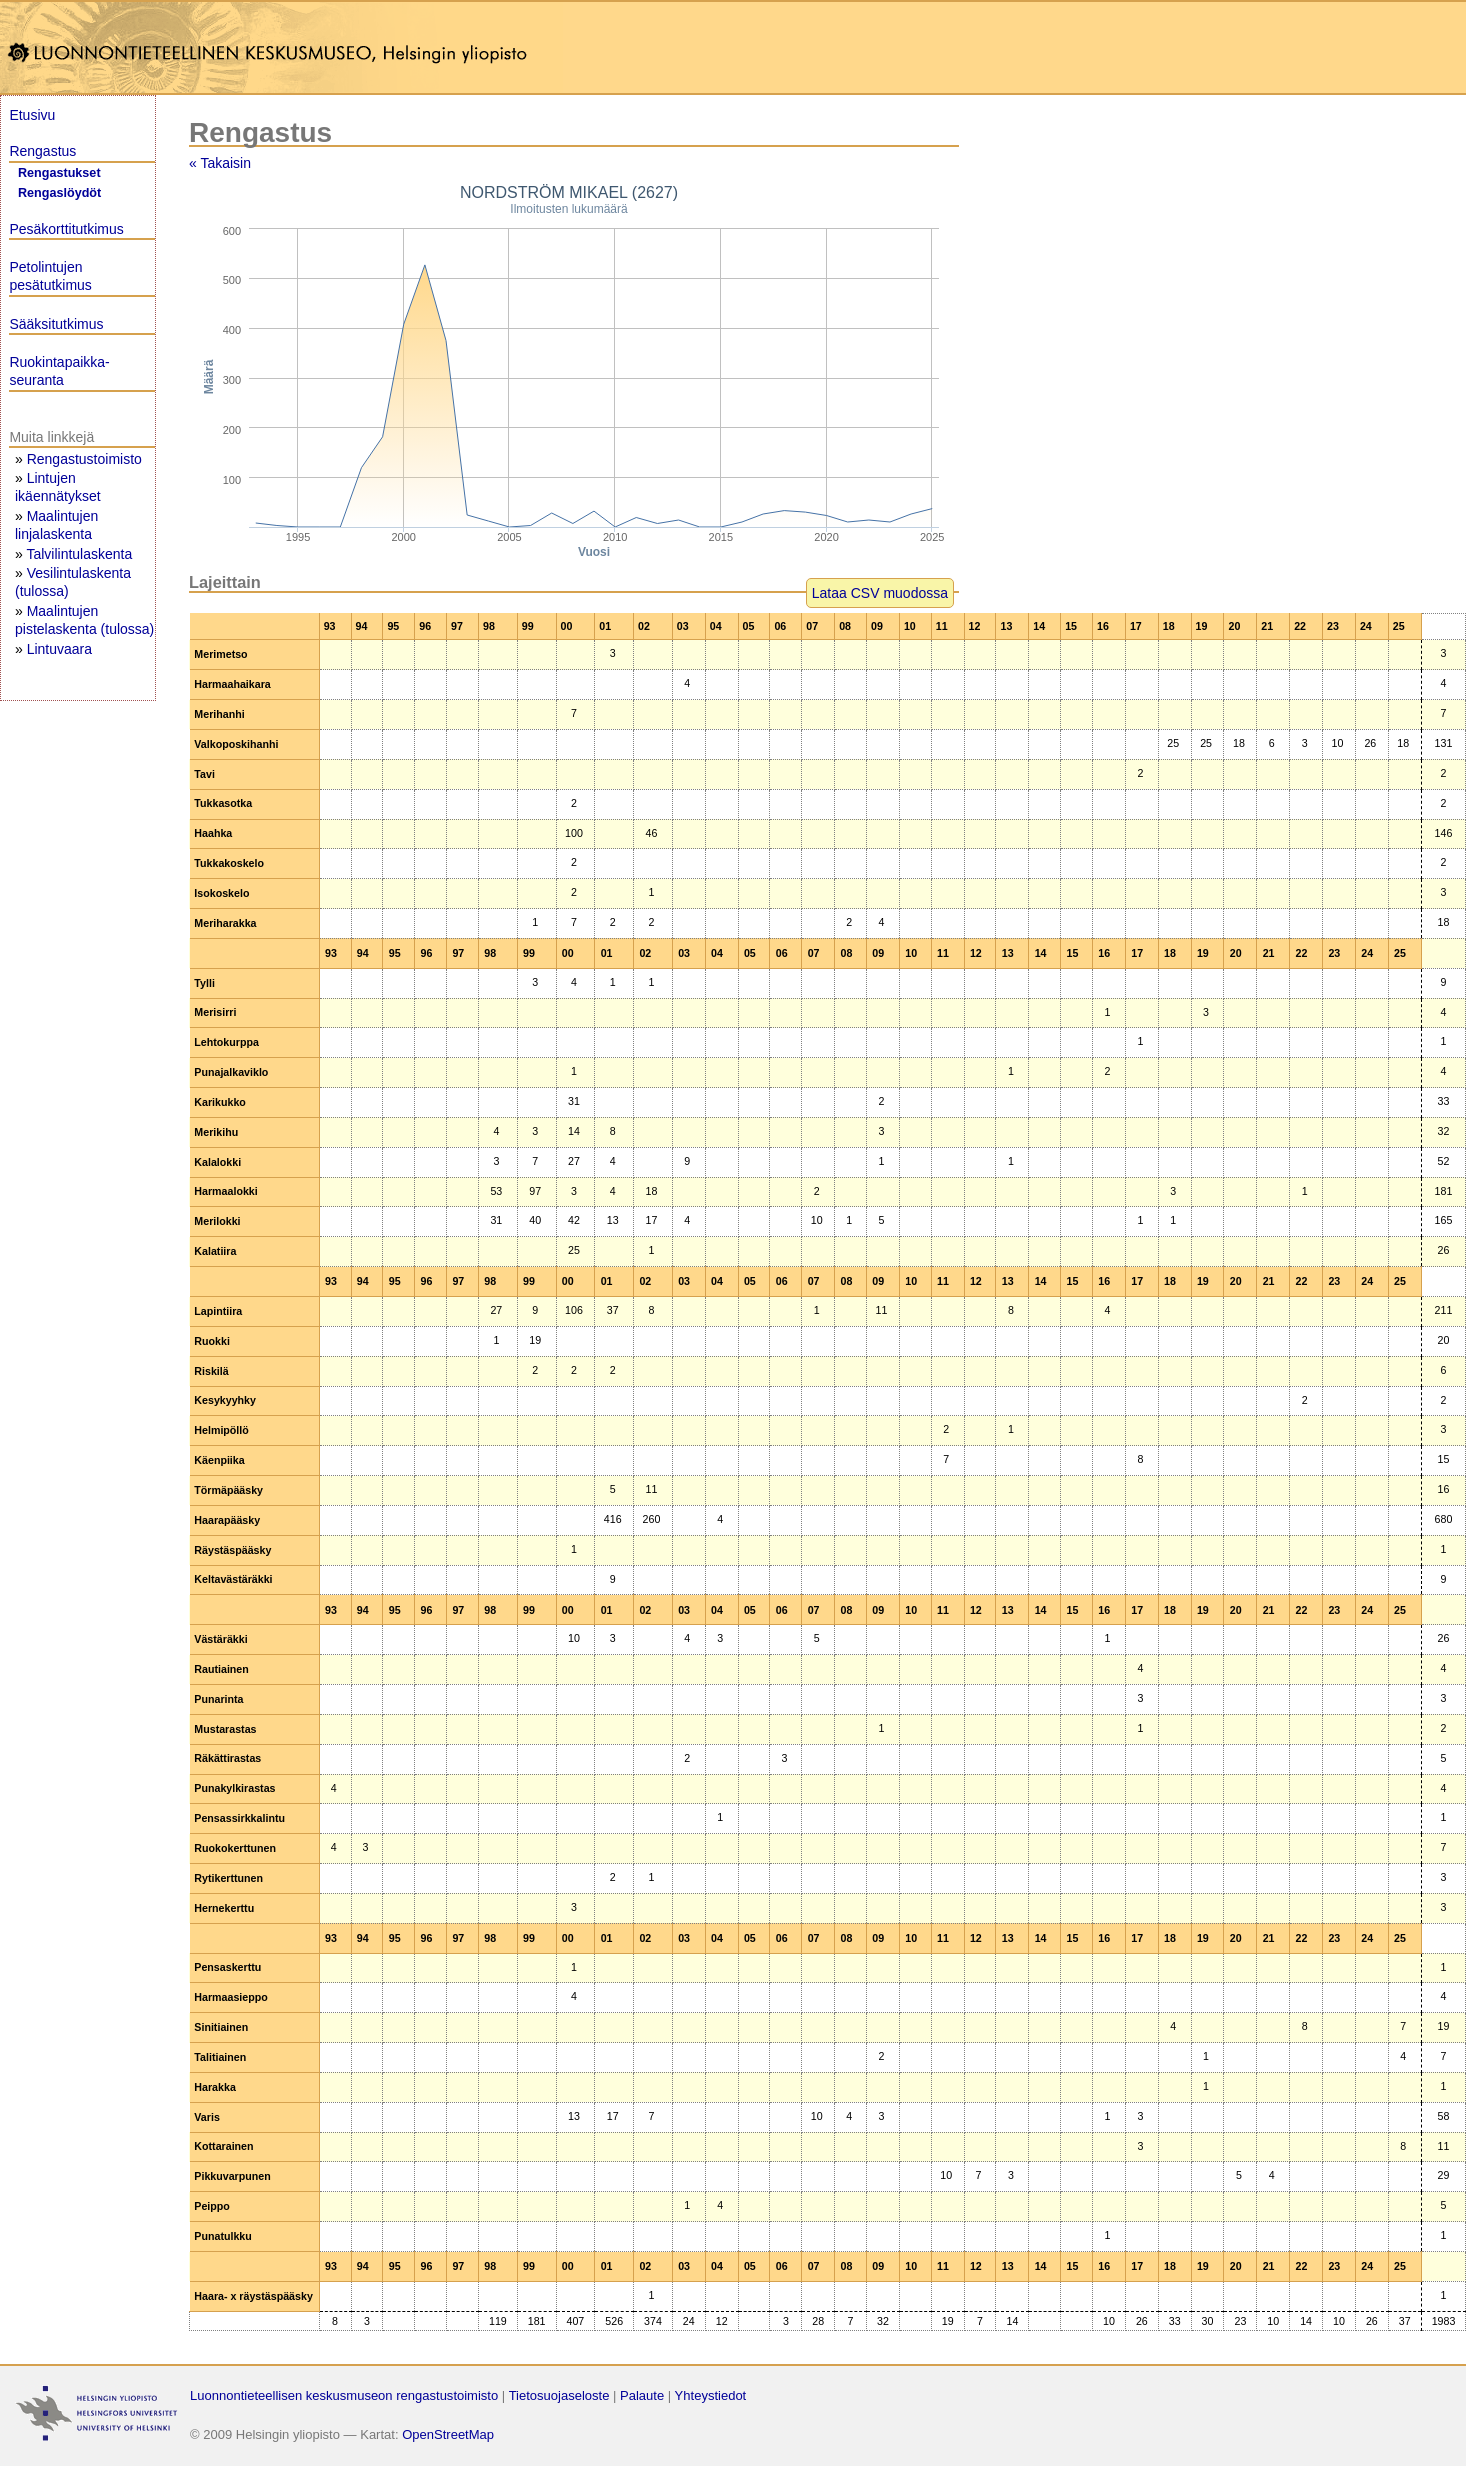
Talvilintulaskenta (79, 554)
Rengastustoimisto (84, 459)
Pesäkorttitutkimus (66, 229)
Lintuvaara (59, 649)
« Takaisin (220, 163)
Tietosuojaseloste (559, 2395)
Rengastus (42, 151)
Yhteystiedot (711, 2395)
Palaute (642, 2395)
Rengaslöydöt (59, 193)
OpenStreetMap (448, 2434)
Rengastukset (59, 173)
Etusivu (32, 115)
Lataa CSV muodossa (880, 593)
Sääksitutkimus (56, 324)
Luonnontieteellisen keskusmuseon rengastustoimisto (344, 2395)
